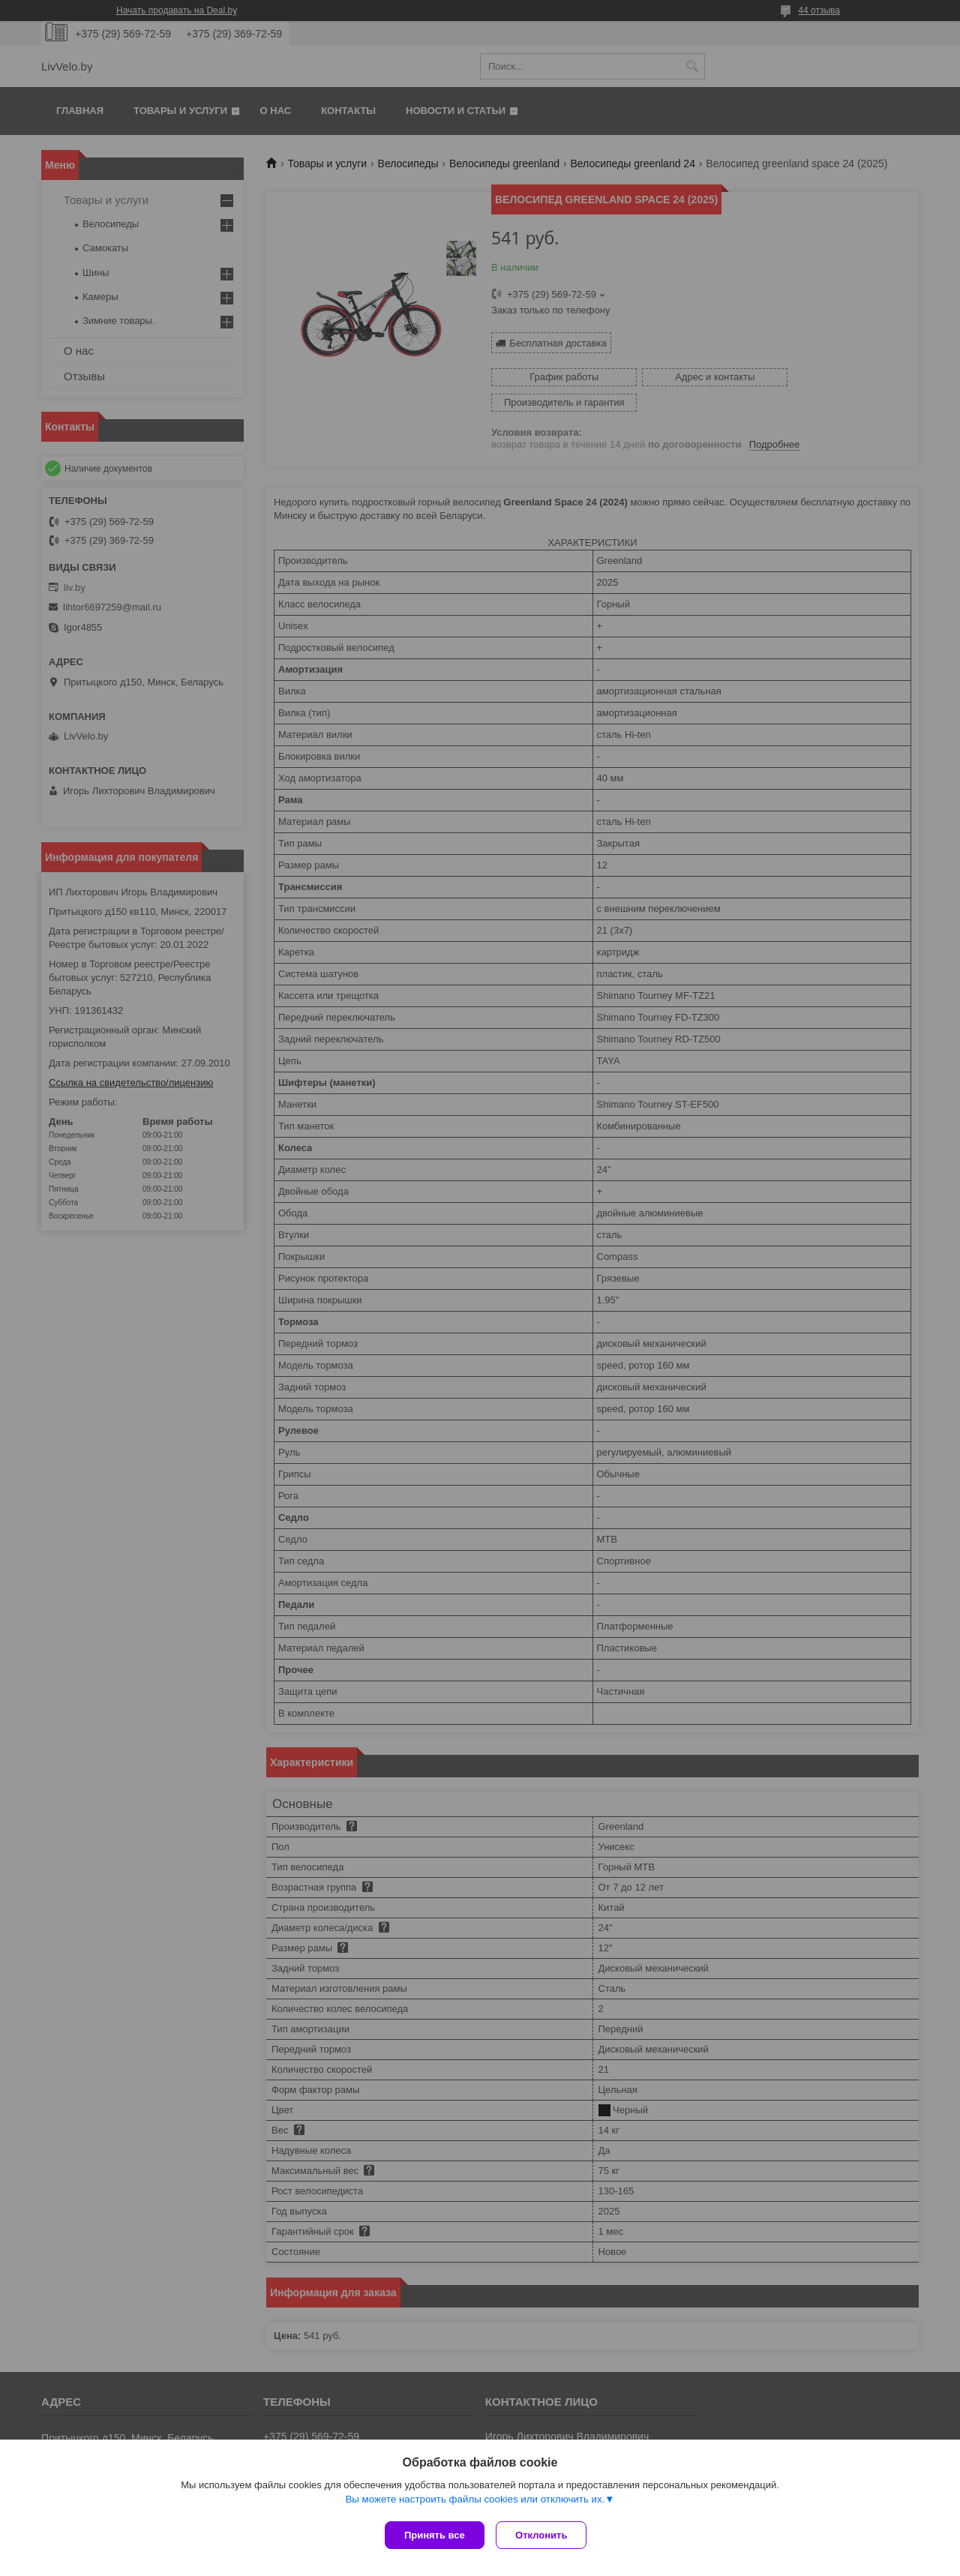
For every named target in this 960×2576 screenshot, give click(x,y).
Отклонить (545, 2535)
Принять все (434, 2535)
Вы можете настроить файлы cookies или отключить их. (474, 2502)
